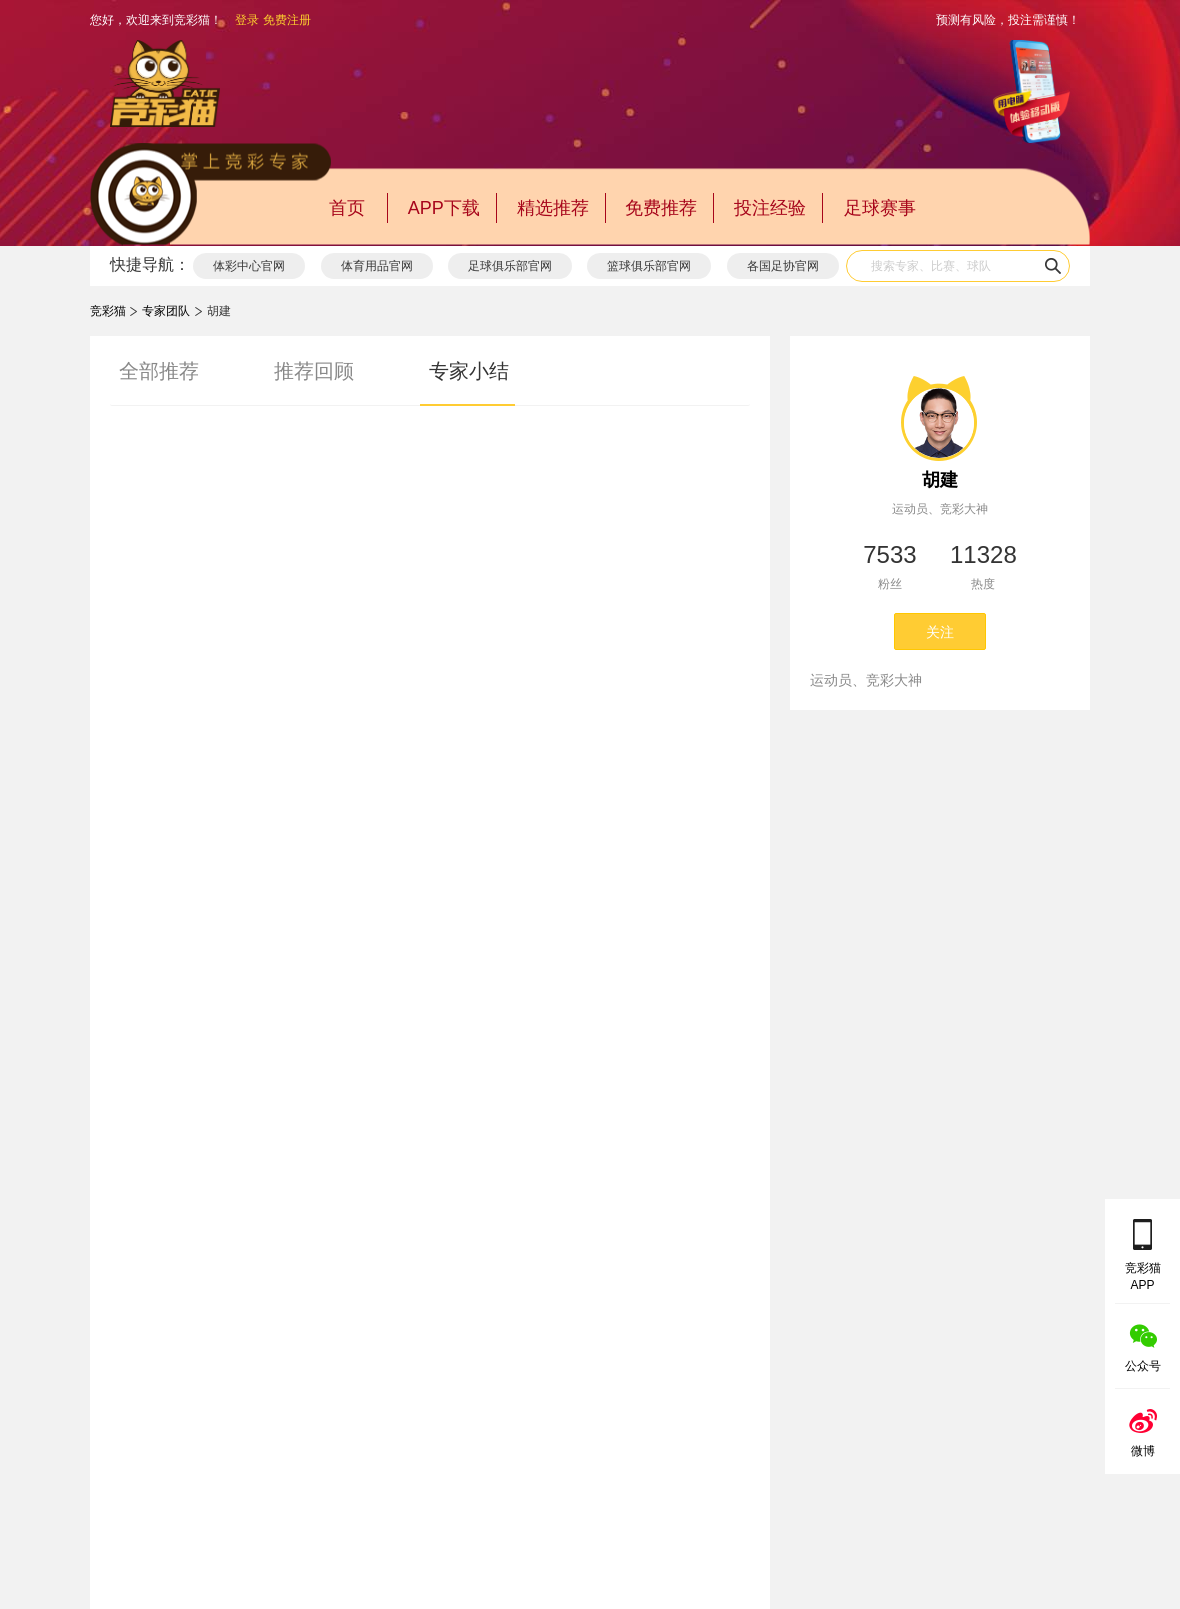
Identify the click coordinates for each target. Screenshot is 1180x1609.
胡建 (940, 480)
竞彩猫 (108, 311)
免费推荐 (661, 208)
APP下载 (444, 208)
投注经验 (770, 208)
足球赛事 (880, 208)
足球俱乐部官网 (510, 266)
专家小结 (469, 371)
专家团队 (166, 311)
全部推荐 (159, 371)
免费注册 (287, 20)
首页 (347, 208)
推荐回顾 (314, 371)
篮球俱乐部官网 (649, 266)
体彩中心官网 (249, 266)
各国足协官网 (783, 266)
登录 (247, 20)
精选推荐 (553, 208)
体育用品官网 (377, 266)
